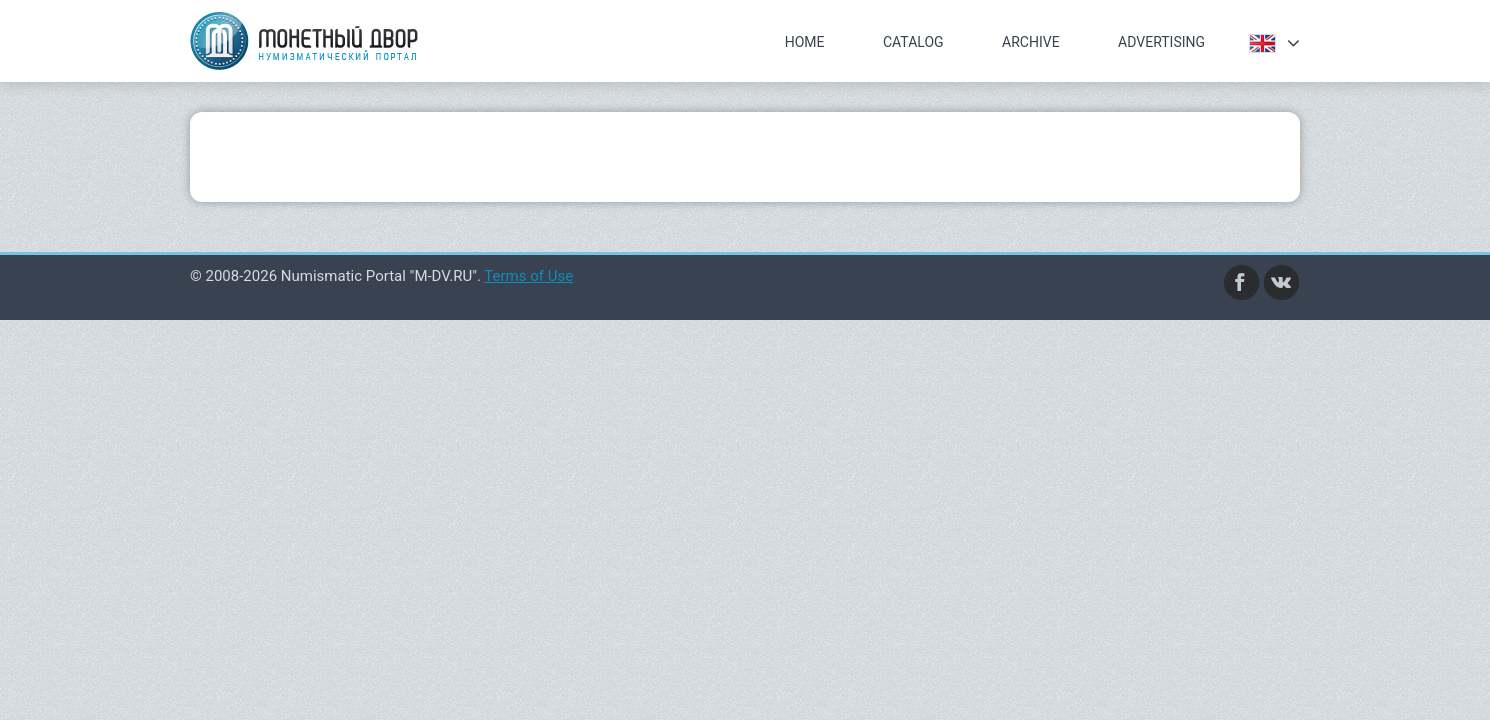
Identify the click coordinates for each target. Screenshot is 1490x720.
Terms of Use (528, 276)
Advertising (1161, 42)
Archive (1031, 42)
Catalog (913, 42)
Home (805, 42)
